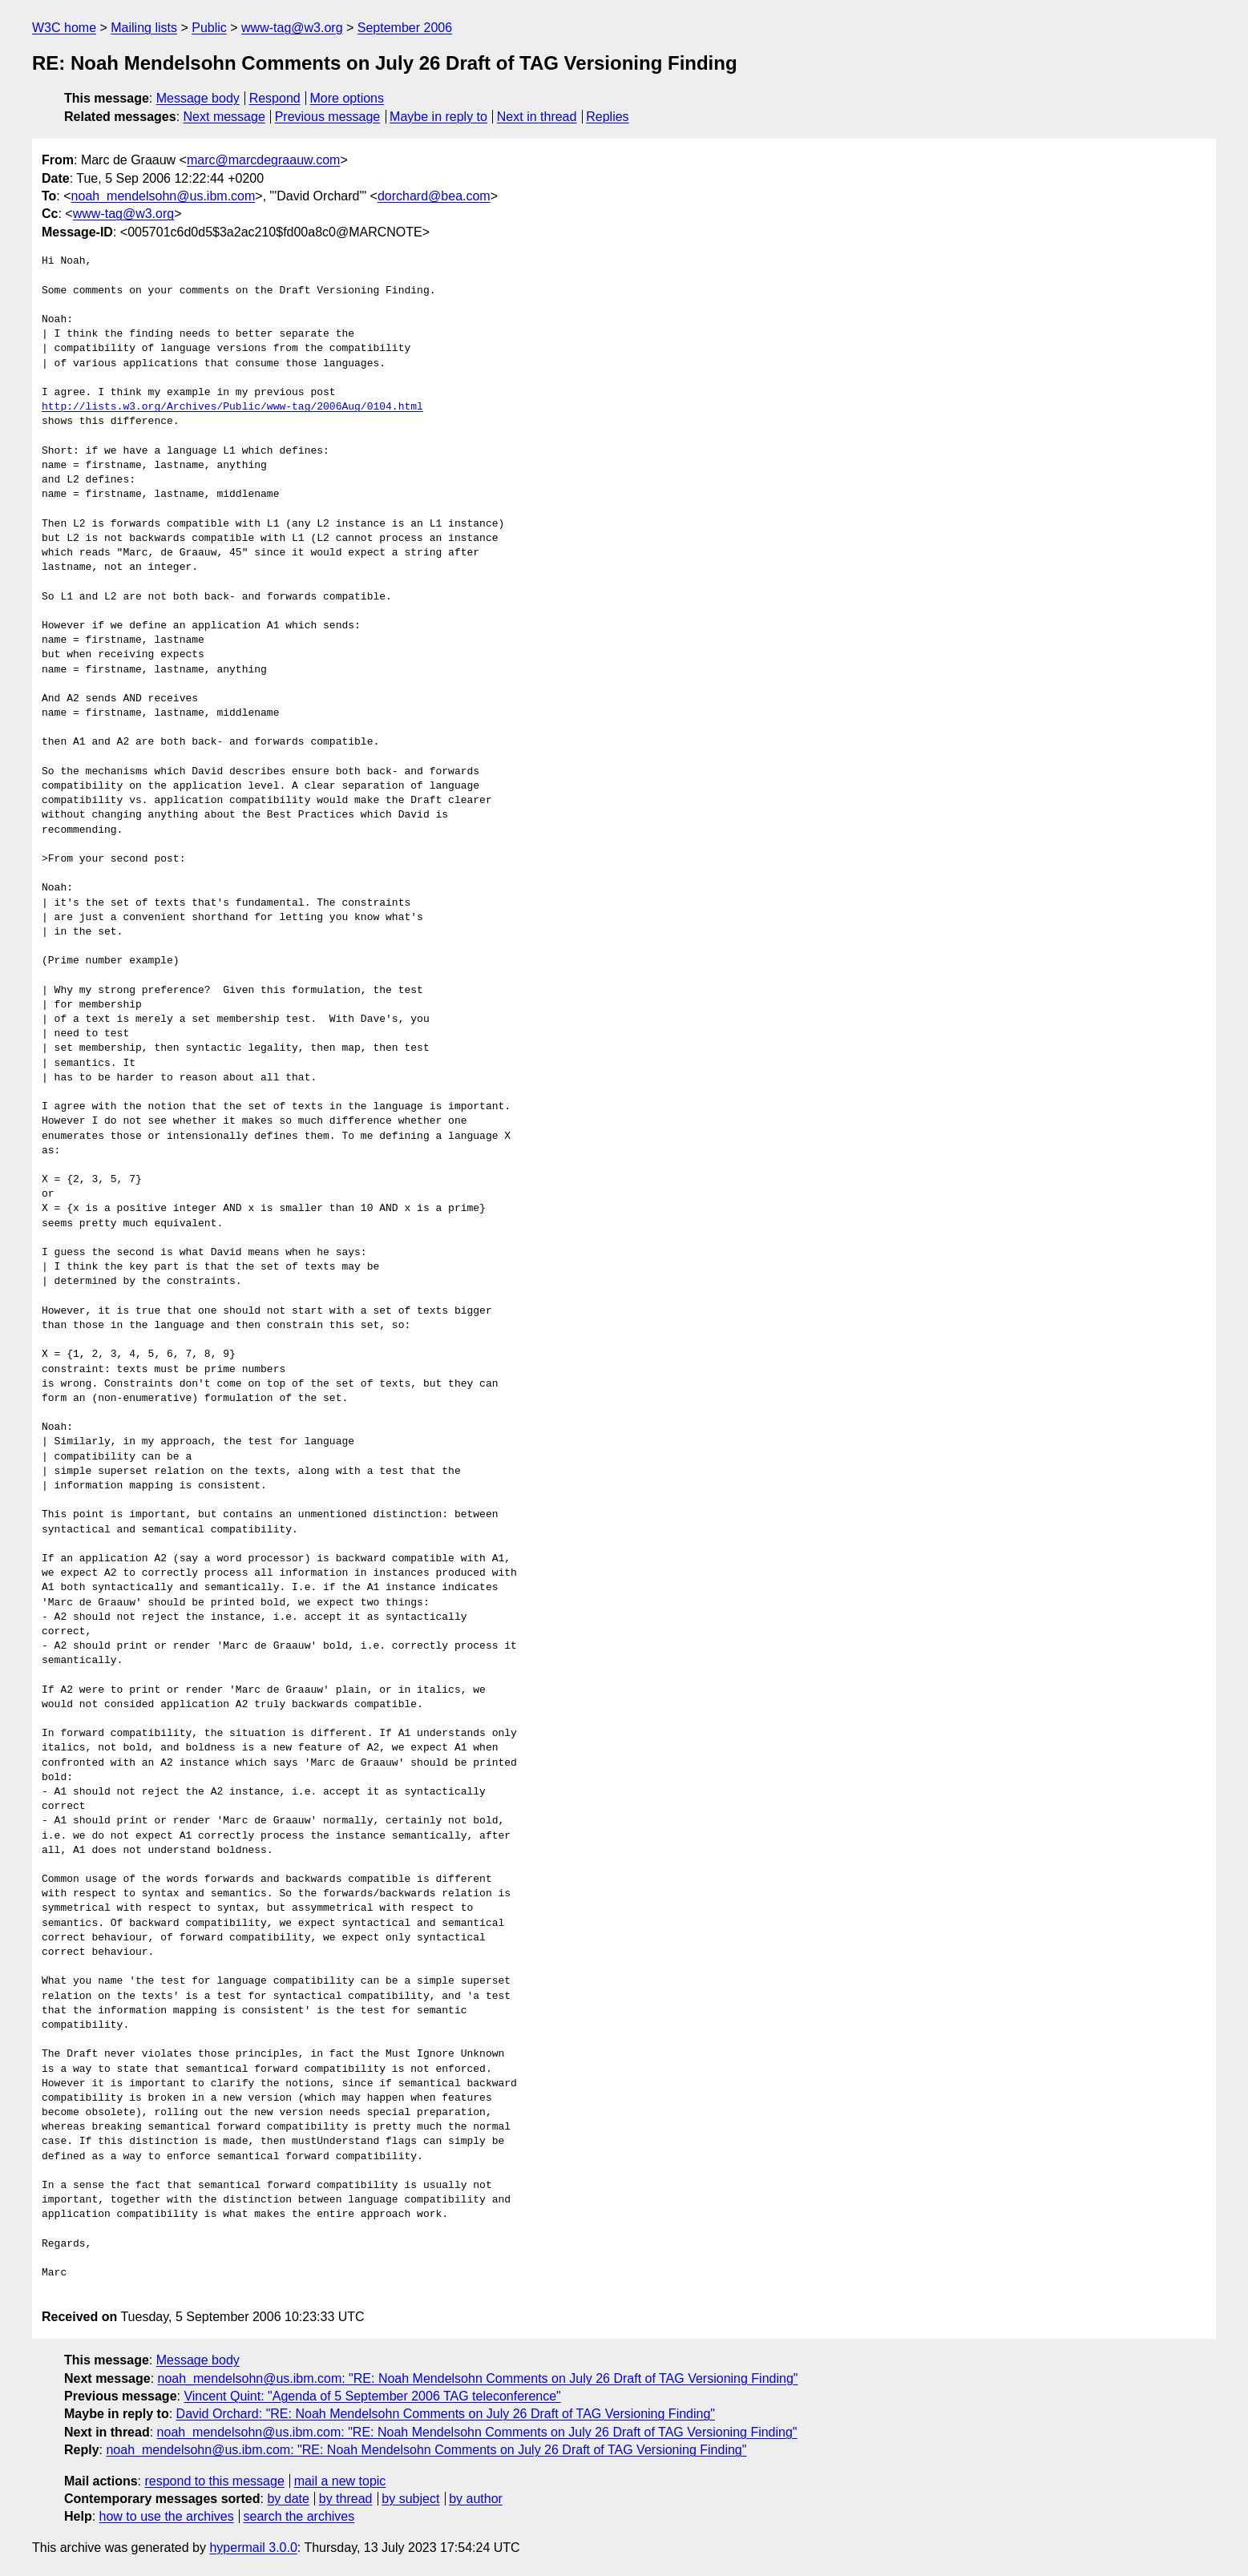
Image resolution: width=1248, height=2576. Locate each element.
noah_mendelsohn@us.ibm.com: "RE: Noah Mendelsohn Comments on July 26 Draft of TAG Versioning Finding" (478, 2378)
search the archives (299, 2516)
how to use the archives (166, 2516)
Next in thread (537, 116)
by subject (410, 2498)
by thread (346, 2498)
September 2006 (404, 27)
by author (476, 2498)
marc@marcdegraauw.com (263, 160)
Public (209, 27)
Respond (275, 98)
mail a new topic (340, 2481)
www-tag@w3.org (292, 27)
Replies (607, 116)
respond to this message (214, 2481)
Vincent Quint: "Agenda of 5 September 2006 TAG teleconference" (372, 2396)
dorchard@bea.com (434, 196)
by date (288, 2498)
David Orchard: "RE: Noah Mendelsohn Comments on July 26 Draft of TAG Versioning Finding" (445, 2414)
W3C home (64, 27)
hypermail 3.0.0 (253, 2547)
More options (347, 98)
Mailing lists (144, 27)
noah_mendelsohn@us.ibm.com (163, 196)
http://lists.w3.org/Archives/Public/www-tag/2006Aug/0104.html (232, 407)
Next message (224, 116)
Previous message (328, 116)
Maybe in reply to (438, 116)
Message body (198, 98)
